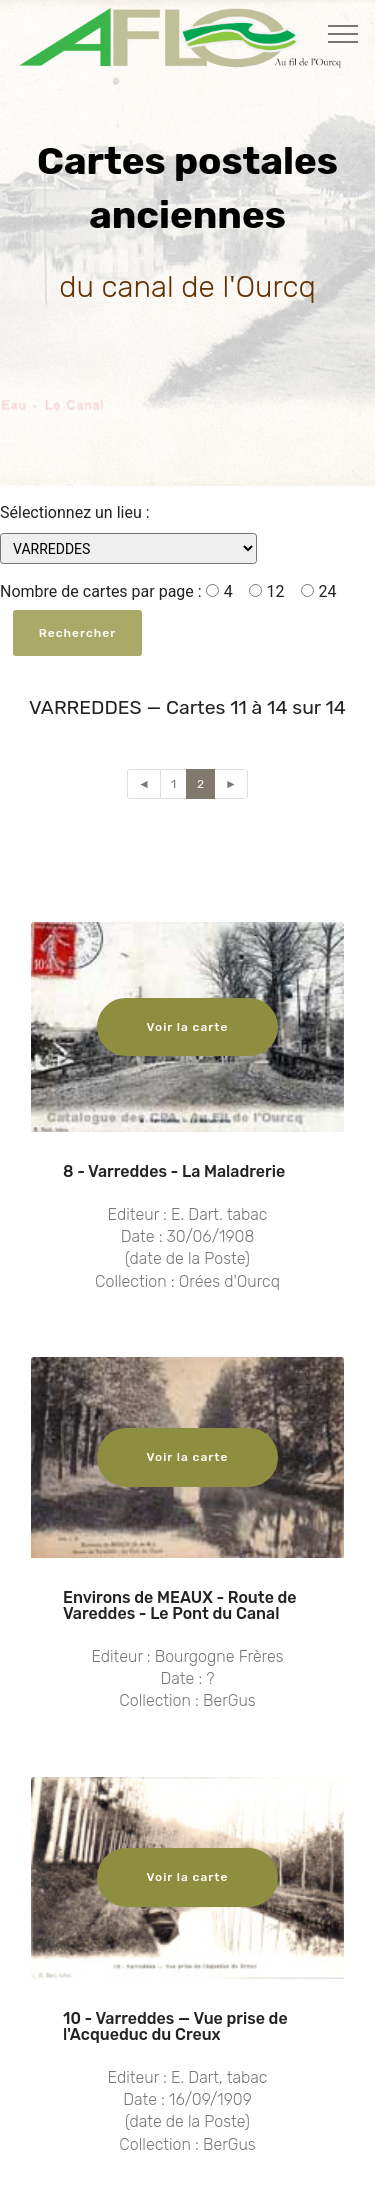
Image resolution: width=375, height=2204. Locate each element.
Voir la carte (188, 1027)
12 (267, 591)
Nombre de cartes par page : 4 (116, 591)
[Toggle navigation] (343, 33)
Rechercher (78, 633)
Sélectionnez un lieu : (75, 512)
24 (319, 591)
